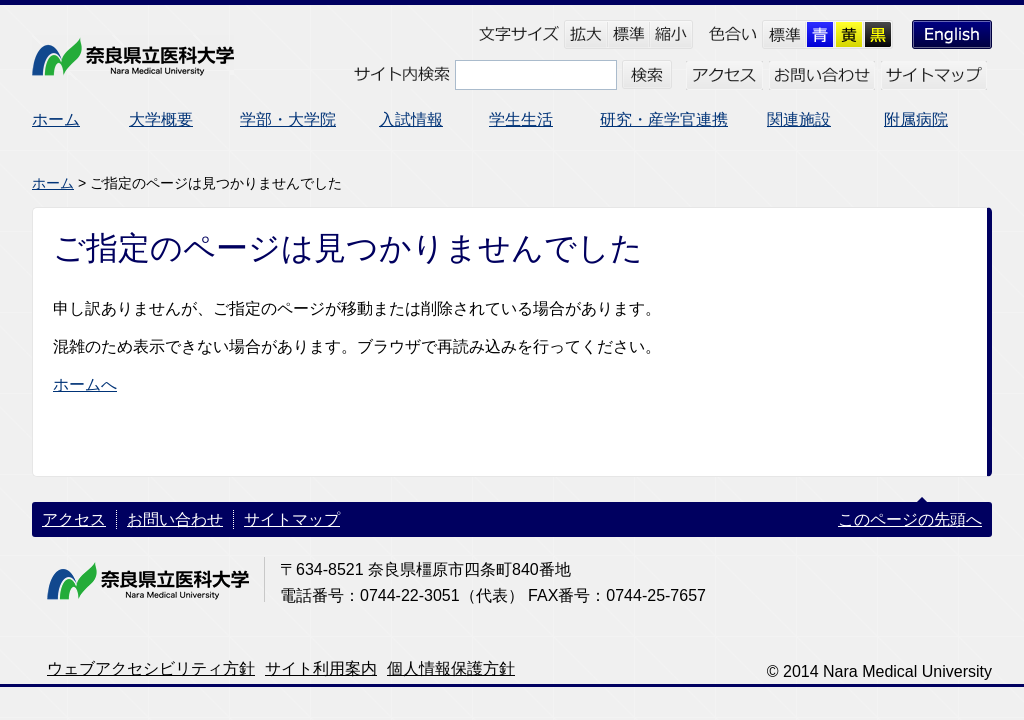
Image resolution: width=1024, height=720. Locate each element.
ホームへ (85, 384)
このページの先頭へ (910, 519)
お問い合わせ (175, 519)
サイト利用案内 (321, 668)
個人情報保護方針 (451, 668)
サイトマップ (292, 519)
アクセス (74, 519)
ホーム (53, 183)
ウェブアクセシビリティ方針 (151, 668)
